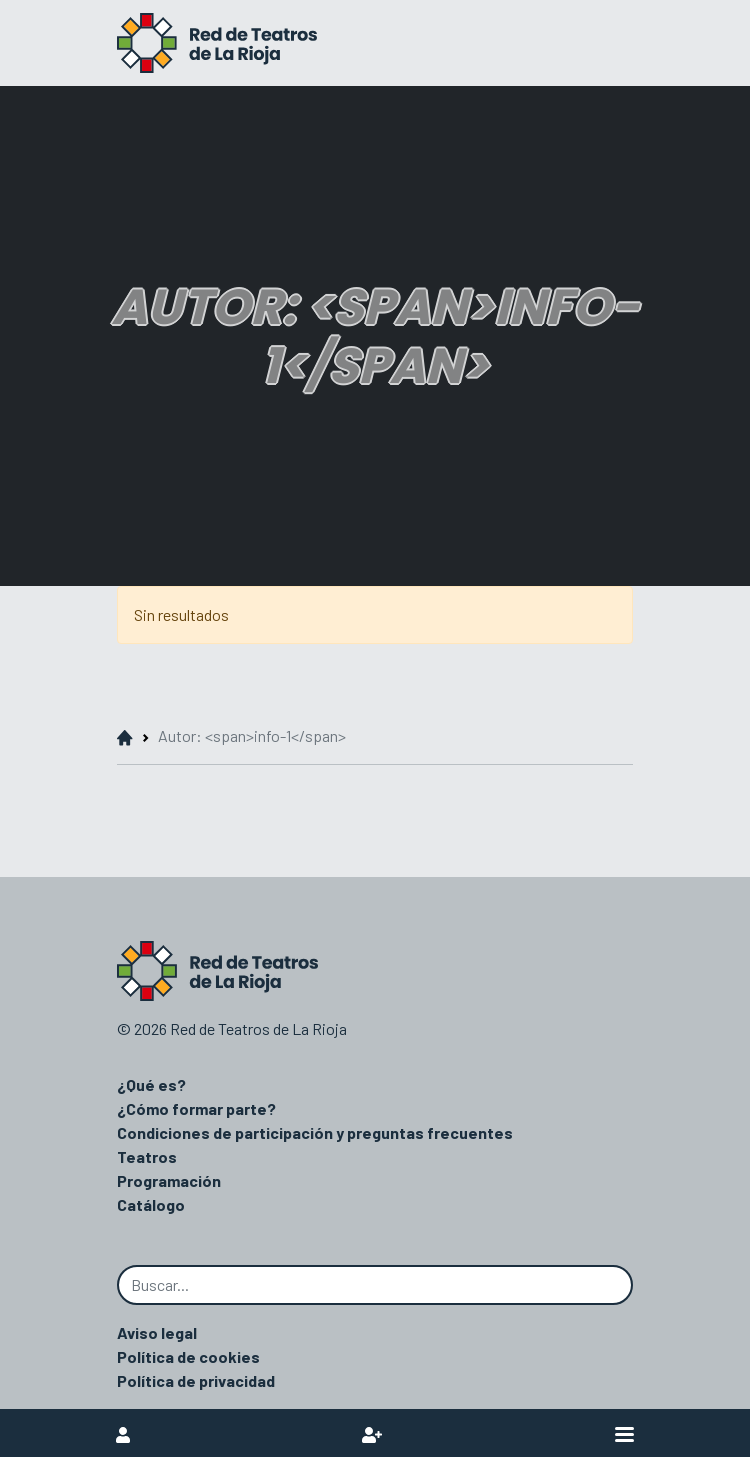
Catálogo (151, 1204)
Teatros (147, 1156)
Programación (169, 1180)
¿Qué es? (151, 1084)
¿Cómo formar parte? (196, 1108)
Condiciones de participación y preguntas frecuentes (315, 1132)
